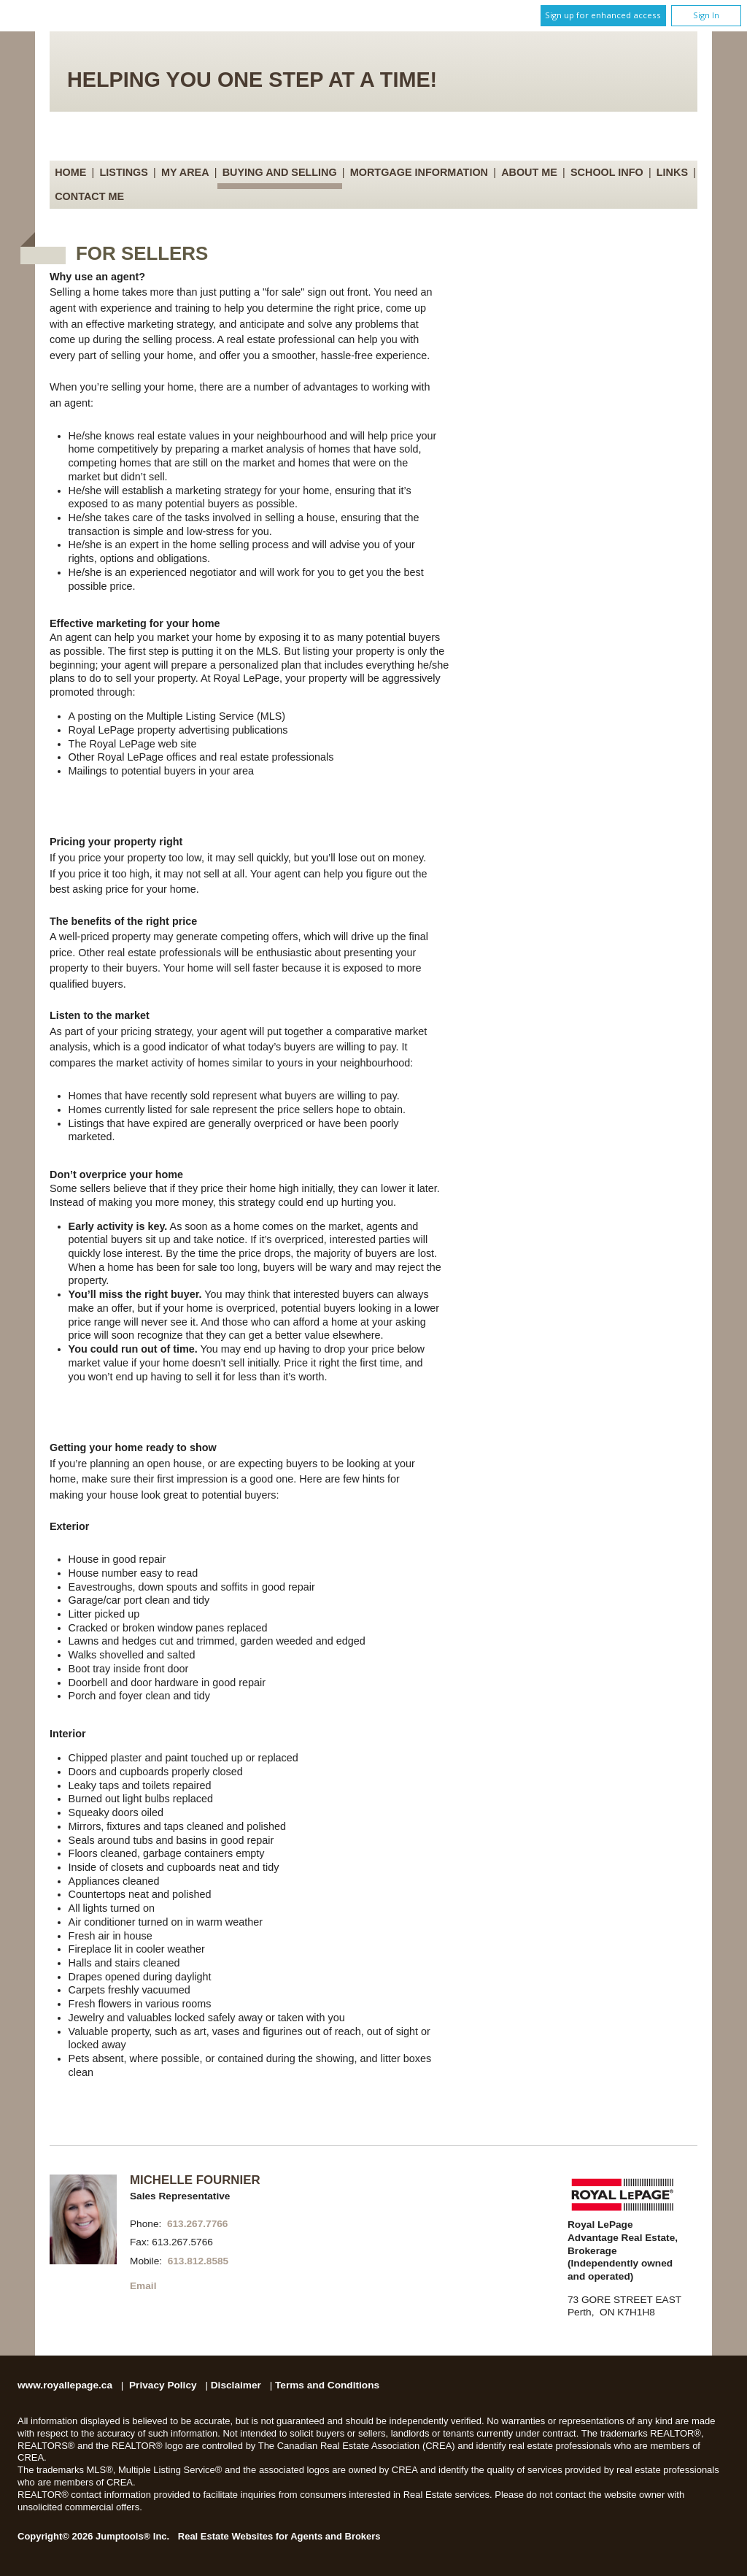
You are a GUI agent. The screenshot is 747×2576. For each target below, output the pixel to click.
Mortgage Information (419, 172)
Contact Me (89, 196)
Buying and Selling (279, 172)
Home (70, 172)
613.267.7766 (197, 2223)
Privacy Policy (163, 2385)
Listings (124, 172)
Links (672, 172)
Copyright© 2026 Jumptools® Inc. (93, 2536)
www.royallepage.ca (65, 2385)
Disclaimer (236, 2385)
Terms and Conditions (327, 2385)
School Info (606, 172)
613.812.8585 (198, 2261)
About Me (529, 172)
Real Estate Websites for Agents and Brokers (279, 2536)
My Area (185, 172)
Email (143, 2285)
